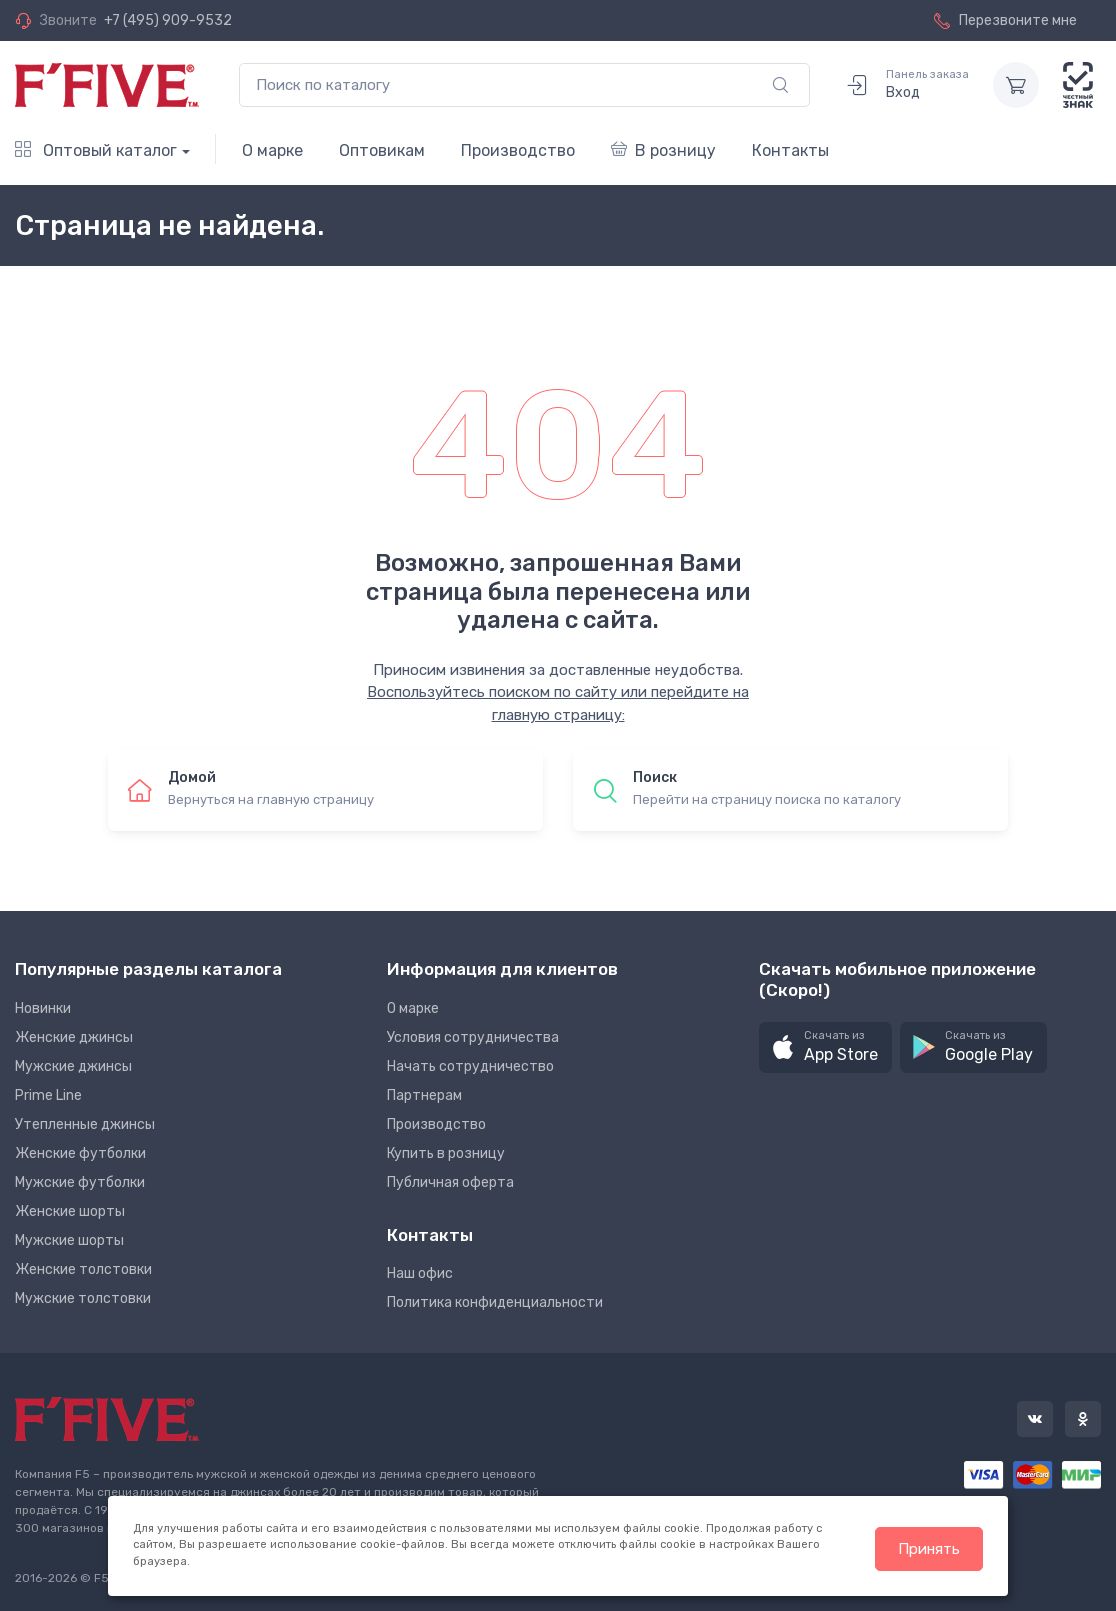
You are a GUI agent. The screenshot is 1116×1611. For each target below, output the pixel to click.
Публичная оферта (450, 1182)
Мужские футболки (80, 1182)
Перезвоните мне (1005, 20)
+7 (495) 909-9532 (168, 20)
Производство (518, 150)
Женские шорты (70, 1211)
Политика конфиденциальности (495, 1302)
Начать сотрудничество (470, 1066)
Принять (929, 1549)
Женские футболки (80, 1153)
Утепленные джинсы (85, 1124)
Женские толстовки (83, 1269)
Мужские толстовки (83, 1298)
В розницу (663, 150)
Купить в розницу (446, 1153)
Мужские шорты (69, 1240)
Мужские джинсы (73, 1066)
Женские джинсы (74, 1037)
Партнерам (424, 1095)
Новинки (43, 1008)
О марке (272, 150)
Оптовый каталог (96, 150)
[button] (825, 1047)
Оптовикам (382, 150)
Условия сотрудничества (473, 1037)
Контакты (790, 150)
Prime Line (48, 1095)
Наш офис (420, 1273)
